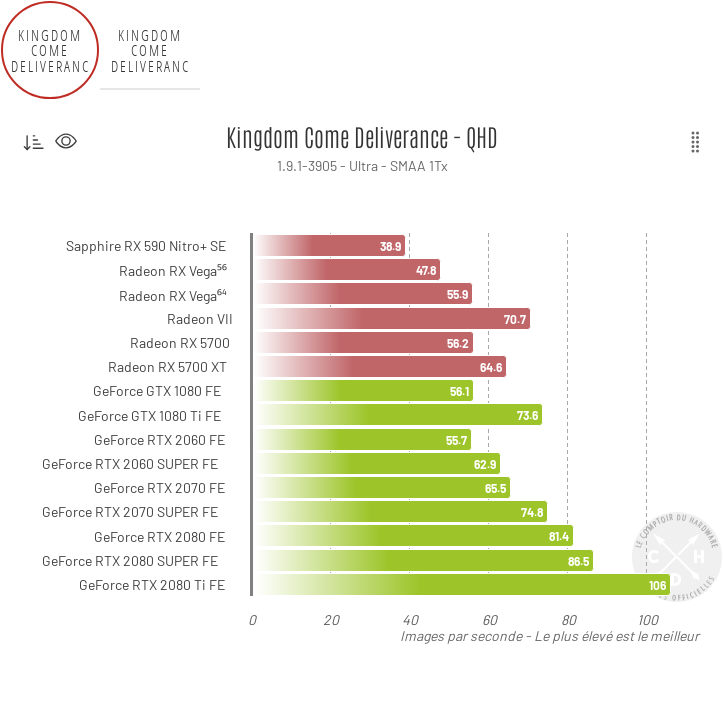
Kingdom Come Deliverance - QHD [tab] (50, 50)
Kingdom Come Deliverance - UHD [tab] (150, 50)
